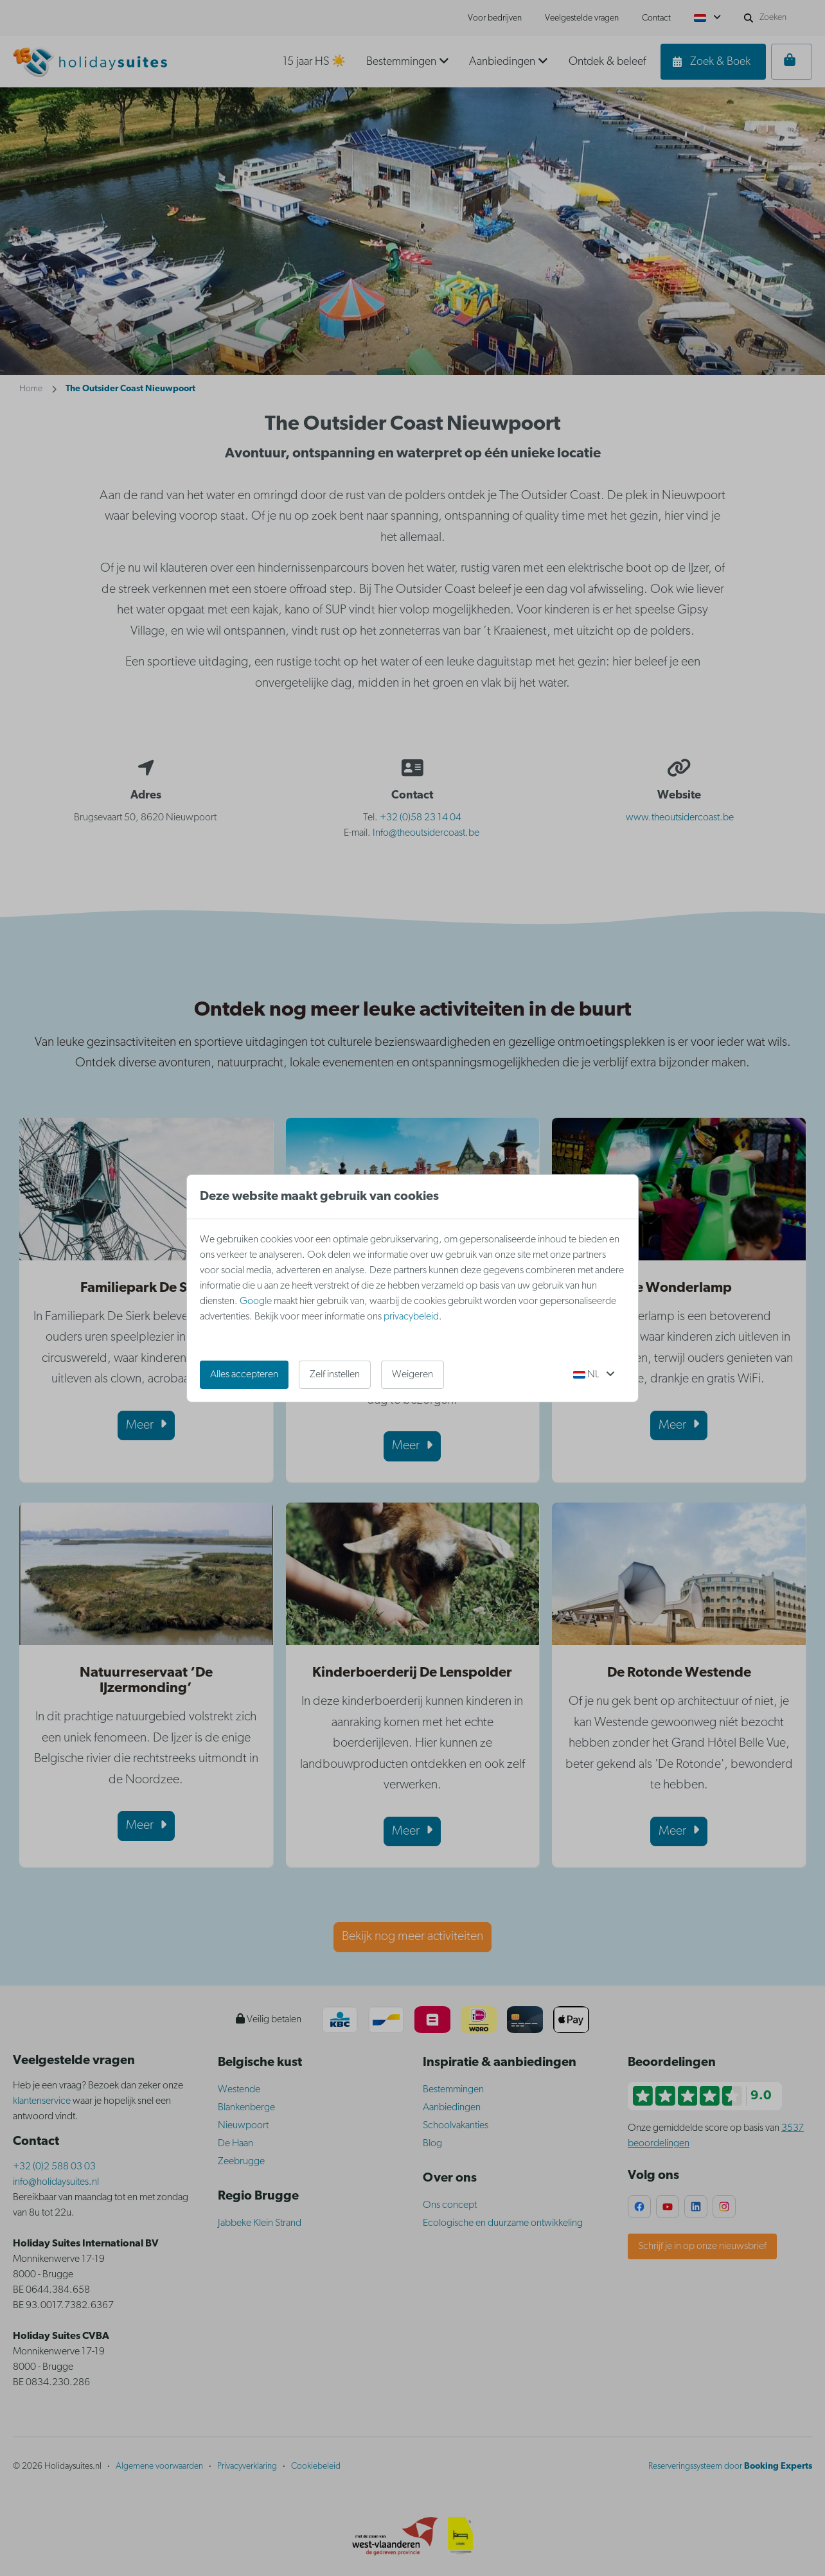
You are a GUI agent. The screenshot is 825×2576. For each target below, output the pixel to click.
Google (256, 1301)
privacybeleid (411, 1317)
